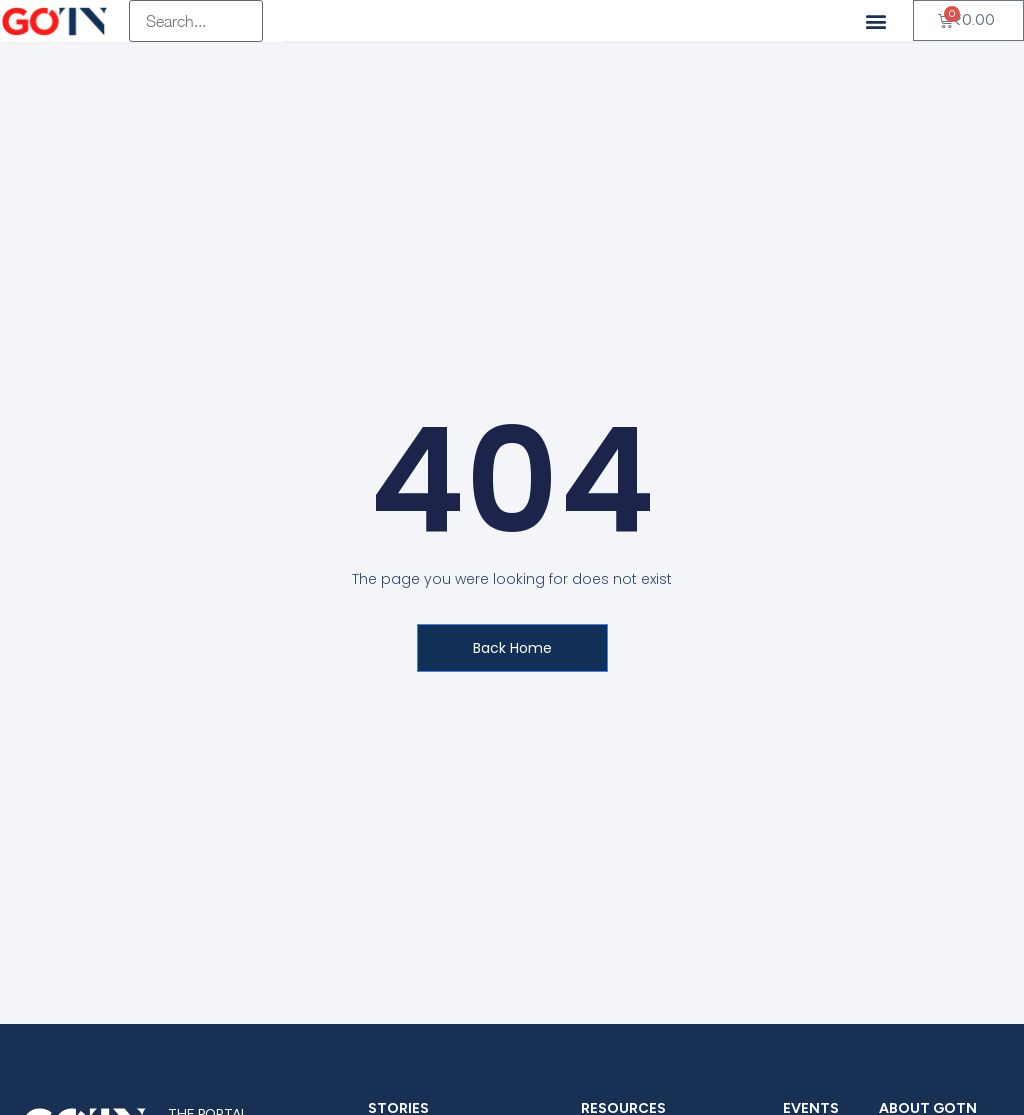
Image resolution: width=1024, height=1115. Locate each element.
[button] (876, 20)
